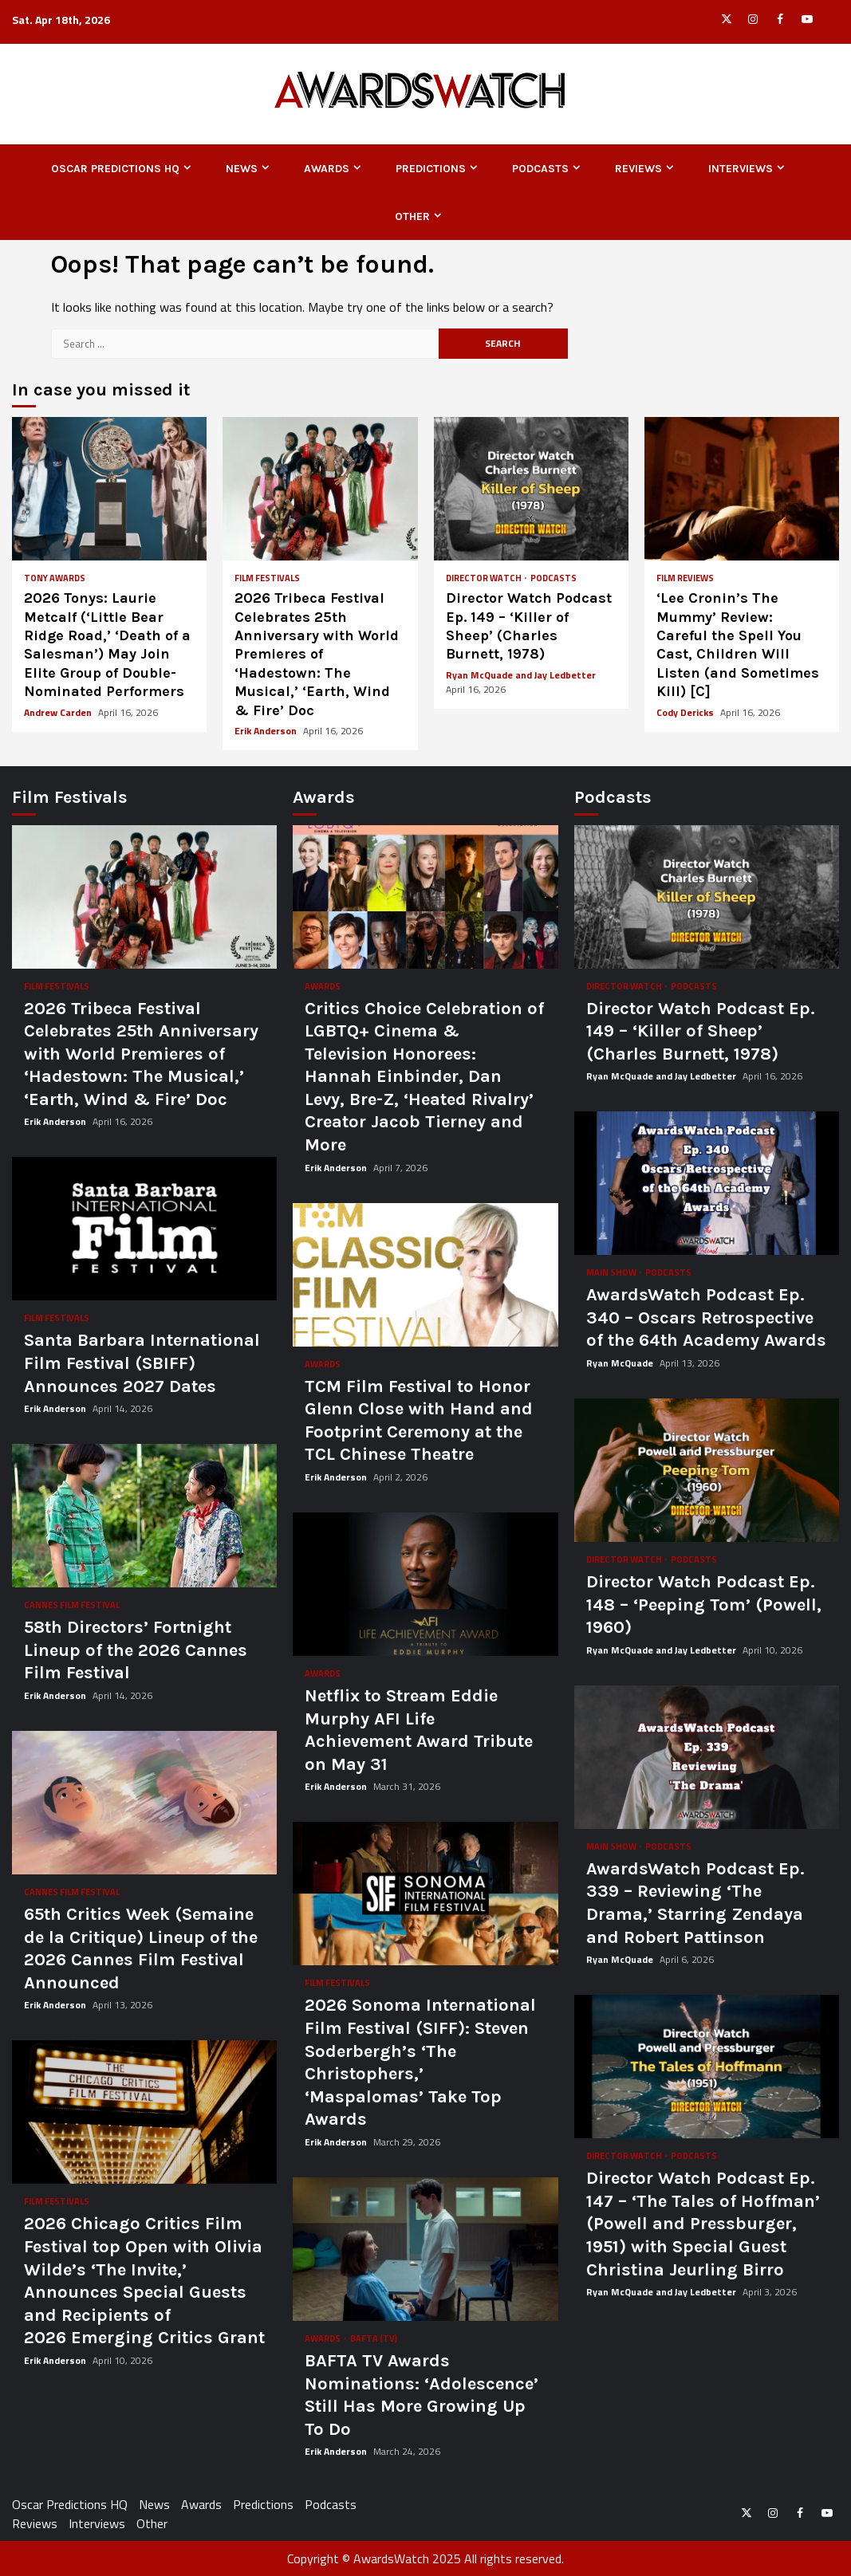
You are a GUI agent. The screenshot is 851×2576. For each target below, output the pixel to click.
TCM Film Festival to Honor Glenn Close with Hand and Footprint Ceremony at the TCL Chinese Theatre (425, 1275)
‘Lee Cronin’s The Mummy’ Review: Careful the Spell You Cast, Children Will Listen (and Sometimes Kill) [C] (741, 488)
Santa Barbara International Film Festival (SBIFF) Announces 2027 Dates (144, 1228)
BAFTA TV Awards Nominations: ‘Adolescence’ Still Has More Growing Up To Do (425, 2249)
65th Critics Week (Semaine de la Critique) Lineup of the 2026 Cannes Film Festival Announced (144, 1802)
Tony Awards (54, 578)
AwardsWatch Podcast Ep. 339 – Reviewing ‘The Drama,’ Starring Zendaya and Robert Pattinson (706, 1757)
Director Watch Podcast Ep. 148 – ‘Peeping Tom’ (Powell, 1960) (706, 1470)
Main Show (612, 1272)
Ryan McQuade (621, 1363)
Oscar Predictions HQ (115, 168)
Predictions (431, 168)
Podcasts (540, 168)
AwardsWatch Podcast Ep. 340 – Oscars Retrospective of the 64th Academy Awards (706, 1183)
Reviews (638, 168)
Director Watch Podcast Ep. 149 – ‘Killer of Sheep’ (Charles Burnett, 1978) (531, 488)
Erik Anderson (266, 730)
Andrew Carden (59, 712)
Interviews (740, 168)
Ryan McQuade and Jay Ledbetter (521, 674)
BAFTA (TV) (373, 2338)
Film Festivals (267, 578)
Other (412, 216)
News (242, 168)
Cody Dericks (686, 712)
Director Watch (484, 578)
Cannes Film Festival (72, 1605)
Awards (326, 168)
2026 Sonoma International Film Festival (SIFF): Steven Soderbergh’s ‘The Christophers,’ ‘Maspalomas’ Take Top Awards (425, 1893)
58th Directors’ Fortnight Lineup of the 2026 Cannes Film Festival (144, 1515)
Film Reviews (685, 578)
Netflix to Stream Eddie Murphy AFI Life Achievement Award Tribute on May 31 (425, 1584)
